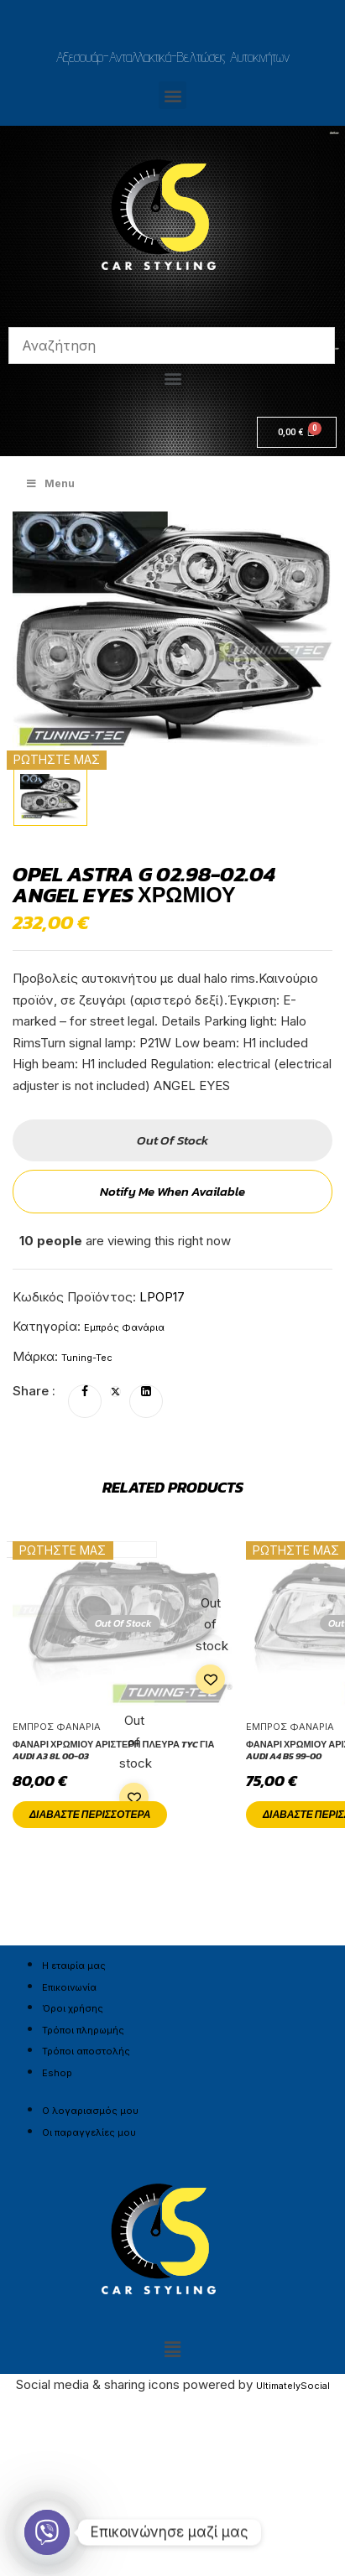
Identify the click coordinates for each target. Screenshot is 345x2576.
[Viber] (47, 2532)
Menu (50, 483)
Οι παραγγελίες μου (89, 2132)
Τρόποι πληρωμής (83, 2030)
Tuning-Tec (86, 1357)
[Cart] (297, 432)
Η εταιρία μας (74, 1965)
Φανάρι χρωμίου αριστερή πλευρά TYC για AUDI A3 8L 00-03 (114, 1750)
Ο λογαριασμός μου (90, 2110)
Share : (34, 1391)
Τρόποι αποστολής (86, 2051)
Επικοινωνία (69, 1987)
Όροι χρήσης (72, 2008)
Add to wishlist (210, 1679)
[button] (172, 95)
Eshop (57, 2073)
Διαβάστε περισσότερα (89, 1814)
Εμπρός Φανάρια (124, 1327)
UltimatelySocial (293, 2386)
